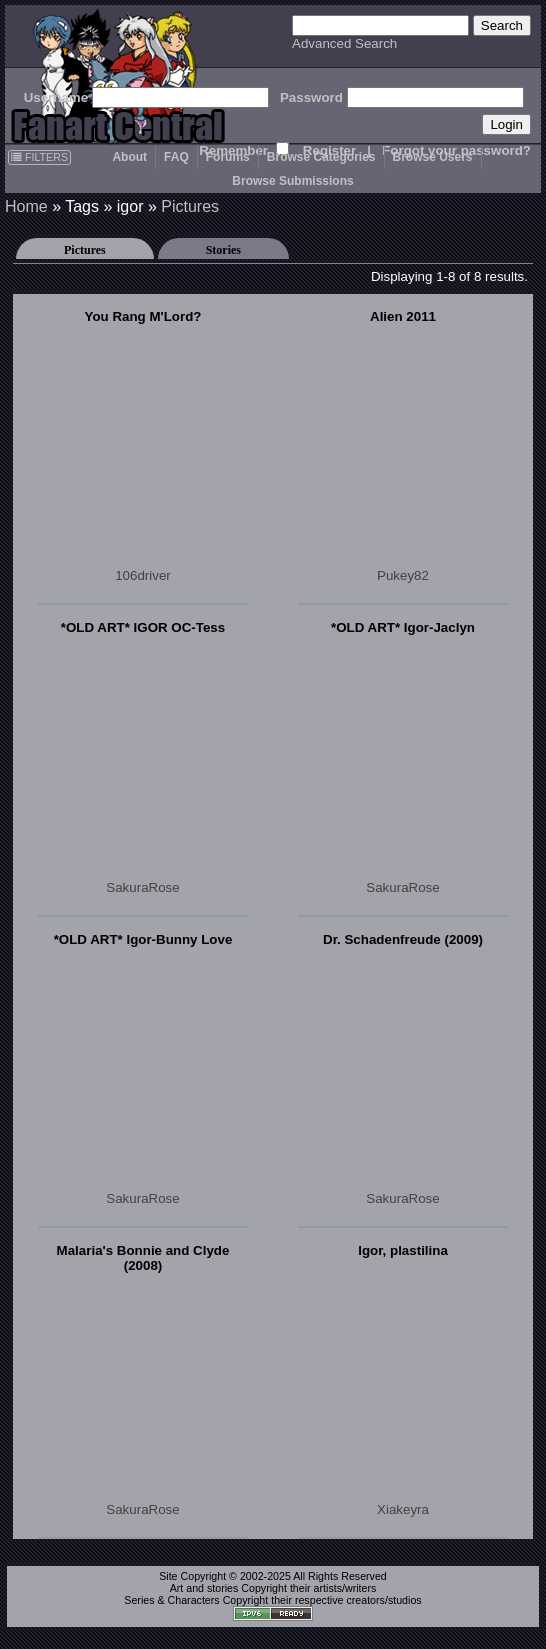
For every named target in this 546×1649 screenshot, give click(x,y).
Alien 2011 (403, 316)
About (129, 157)
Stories (223, 250)
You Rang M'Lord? (143, 316)
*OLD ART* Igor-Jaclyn (403, 627)
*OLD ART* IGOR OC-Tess (143, 627)
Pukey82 (403, 575)
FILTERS (39, 157)
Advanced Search (344, 43)
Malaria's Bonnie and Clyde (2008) (143, 1258)
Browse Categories (321, 157)
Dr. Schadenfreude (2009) (403, 939)
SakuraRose (142, 887)
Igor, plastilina (403, 1250)
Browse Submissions (292, 181)
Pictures (190, 206)
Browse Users (433, 157)
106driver (143, 575)
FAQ (176, 157)
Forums (228, 157)
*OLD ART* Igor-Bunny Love (143, 939)
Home (26, 206)
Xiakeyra (403, 1509)
